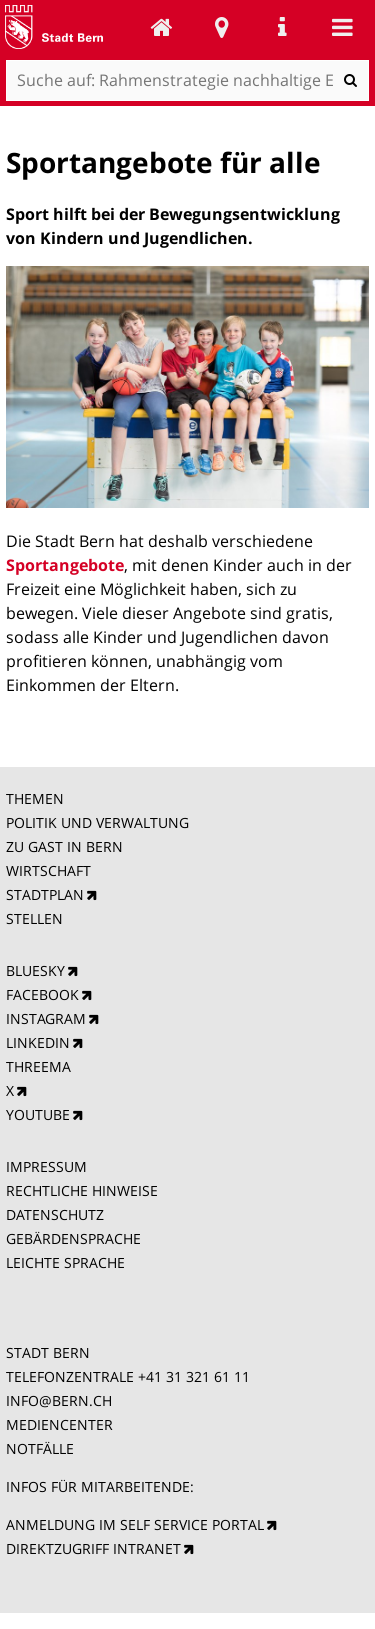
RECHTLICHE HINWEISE (82, 1190)
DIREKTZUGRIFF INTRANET (93, 1548)
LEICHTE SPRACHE (65, 1262)
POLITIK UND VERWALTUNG (97, 822)
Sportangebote (65, 565)
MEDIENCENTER (59, 1424)
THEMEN (35, 798)
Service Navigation (282, 27)
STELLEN (34, 918)
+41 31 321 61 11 (194, 1376)
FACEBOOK (42, 994)
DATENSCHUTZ (55, 1214)
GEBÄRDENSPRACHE (73, 1238)
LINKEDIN (38, 1042)
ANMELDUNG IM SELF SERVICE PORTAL (135, 1524)
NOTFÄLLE (40, 1448)
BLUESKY (35, 970)
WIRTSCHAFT (48, 870)
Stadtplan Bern (222, 27)
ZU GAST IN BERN (64, 846)
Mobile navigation (342, 27)
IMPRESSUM (46, 1166)
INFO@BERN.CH (59, 1400)
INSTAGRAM (46, 1018)
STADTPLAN (45, 894)
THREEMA (38, 1066)
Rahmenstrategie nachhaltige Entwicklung (162, 27)
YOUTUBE (38, 1114)
